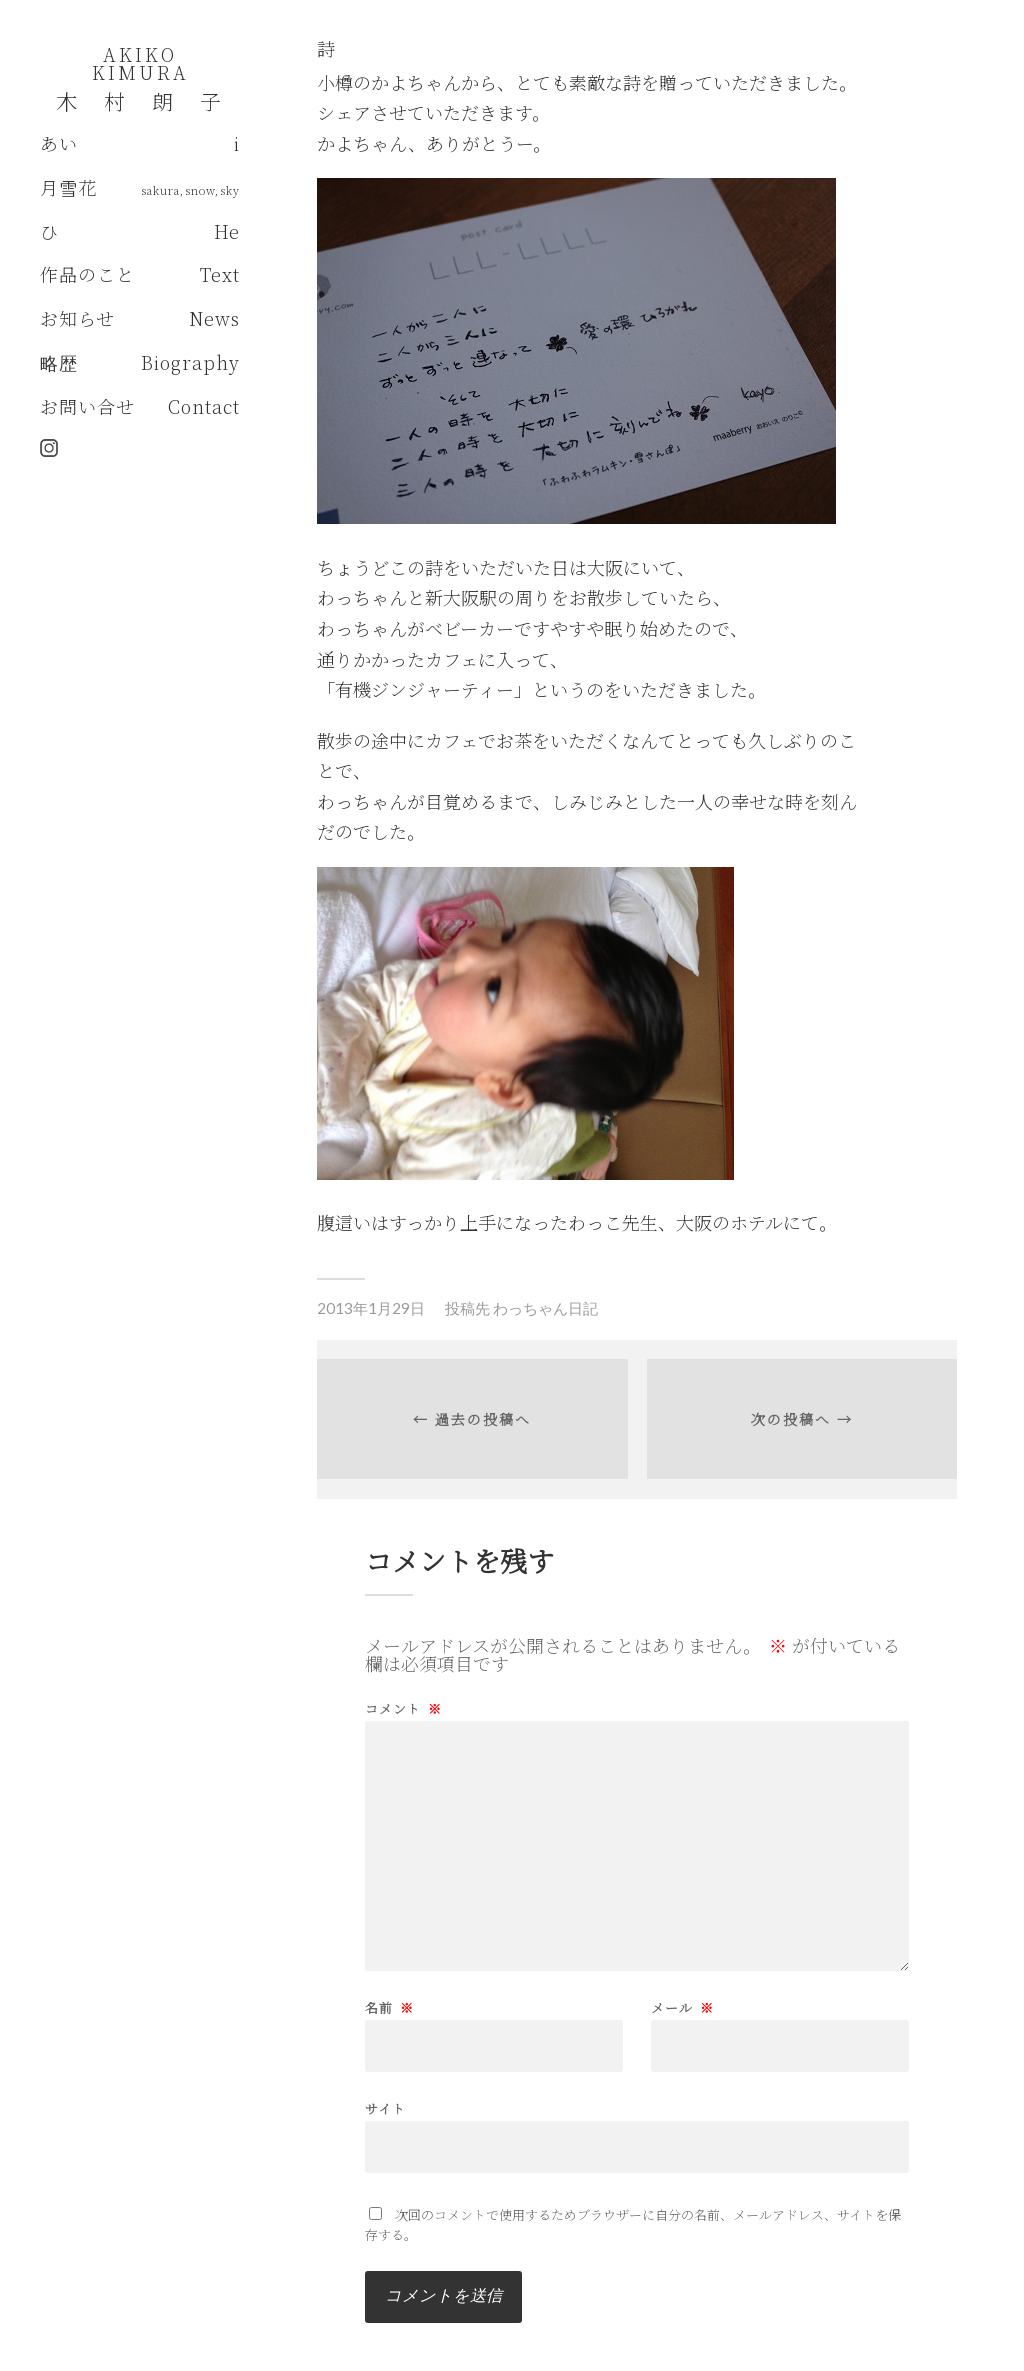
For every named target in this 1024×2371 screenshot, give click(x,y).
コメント (403, 1708)
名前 (389, 2007)
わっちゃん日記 (545, 1308)
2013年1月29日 (371, 1308)
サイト (385, 2107)
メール (682, 2007)
